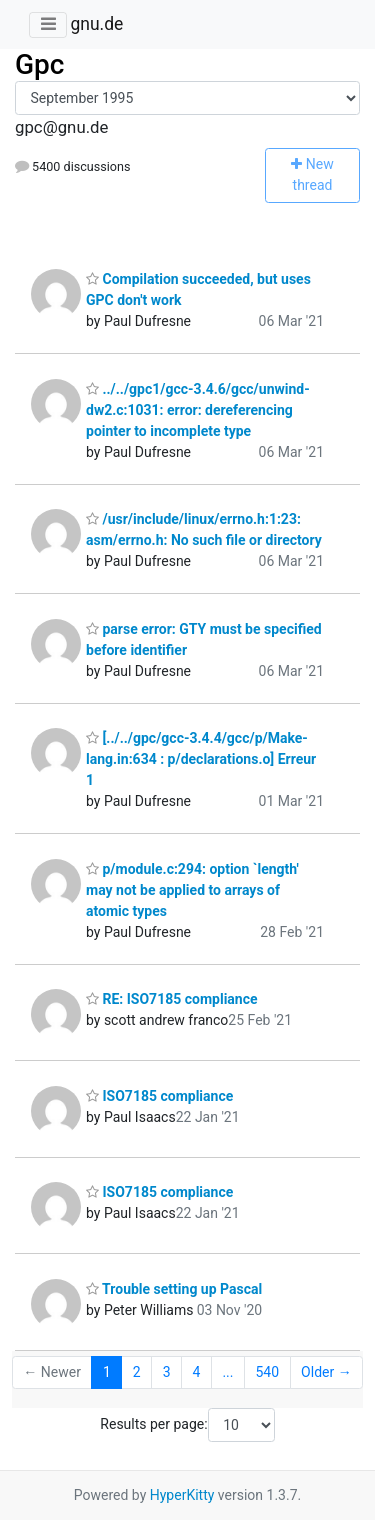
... (227, 1372)
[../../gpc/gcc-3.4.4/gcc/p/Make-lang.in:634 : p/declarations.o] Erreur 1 (201, 759)
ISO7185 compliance (159, 1096)
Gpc (39, 64)
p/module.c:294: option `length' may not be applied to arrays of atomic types (192, 890)
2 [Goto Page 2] (137, 1372)
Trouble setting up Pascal (174, 1289)
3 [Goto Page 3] (167, 1372)
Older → (326, 1372)
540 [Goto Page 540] (267, 1372)
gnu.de (96, 24)
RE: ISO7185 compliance (172, 999)
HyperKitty (182, 1495)
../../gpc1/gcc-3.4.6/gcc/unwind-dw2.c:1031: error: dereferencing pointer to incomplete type (198, 410)
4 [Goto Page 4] (197, 1372)
